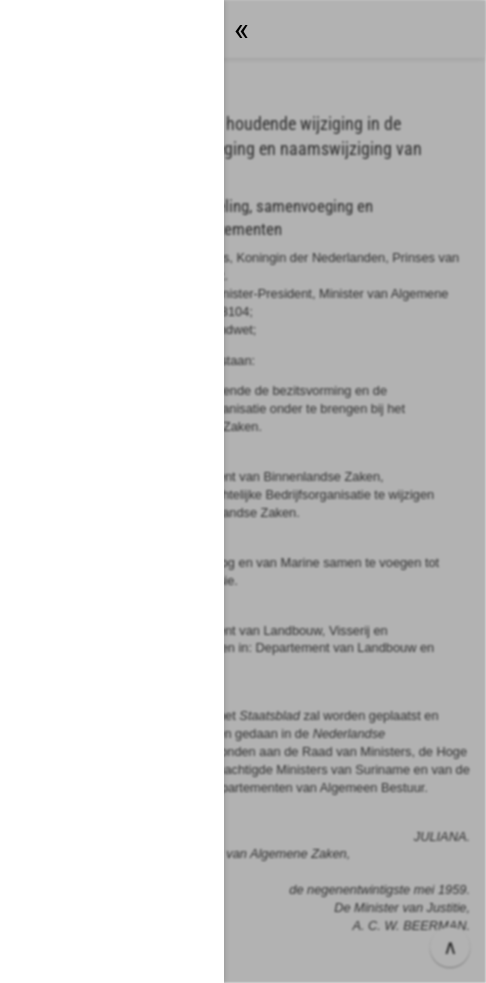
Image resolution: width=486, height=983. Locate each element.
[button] (243, 491)
